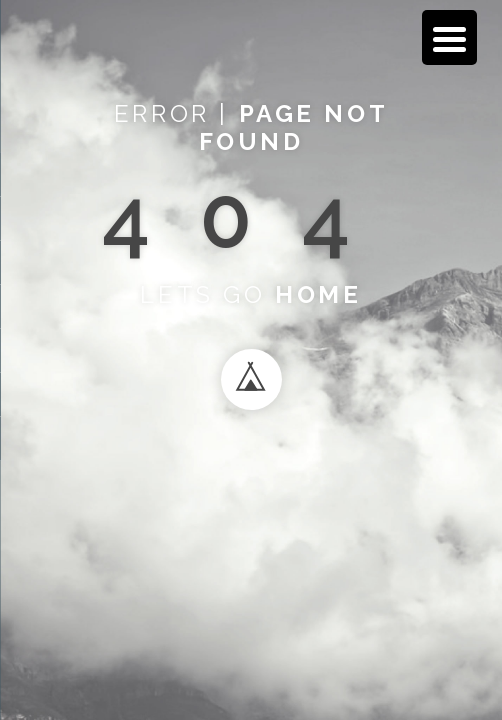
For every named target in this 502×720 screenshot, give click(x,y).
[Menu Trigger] (449, 37)
